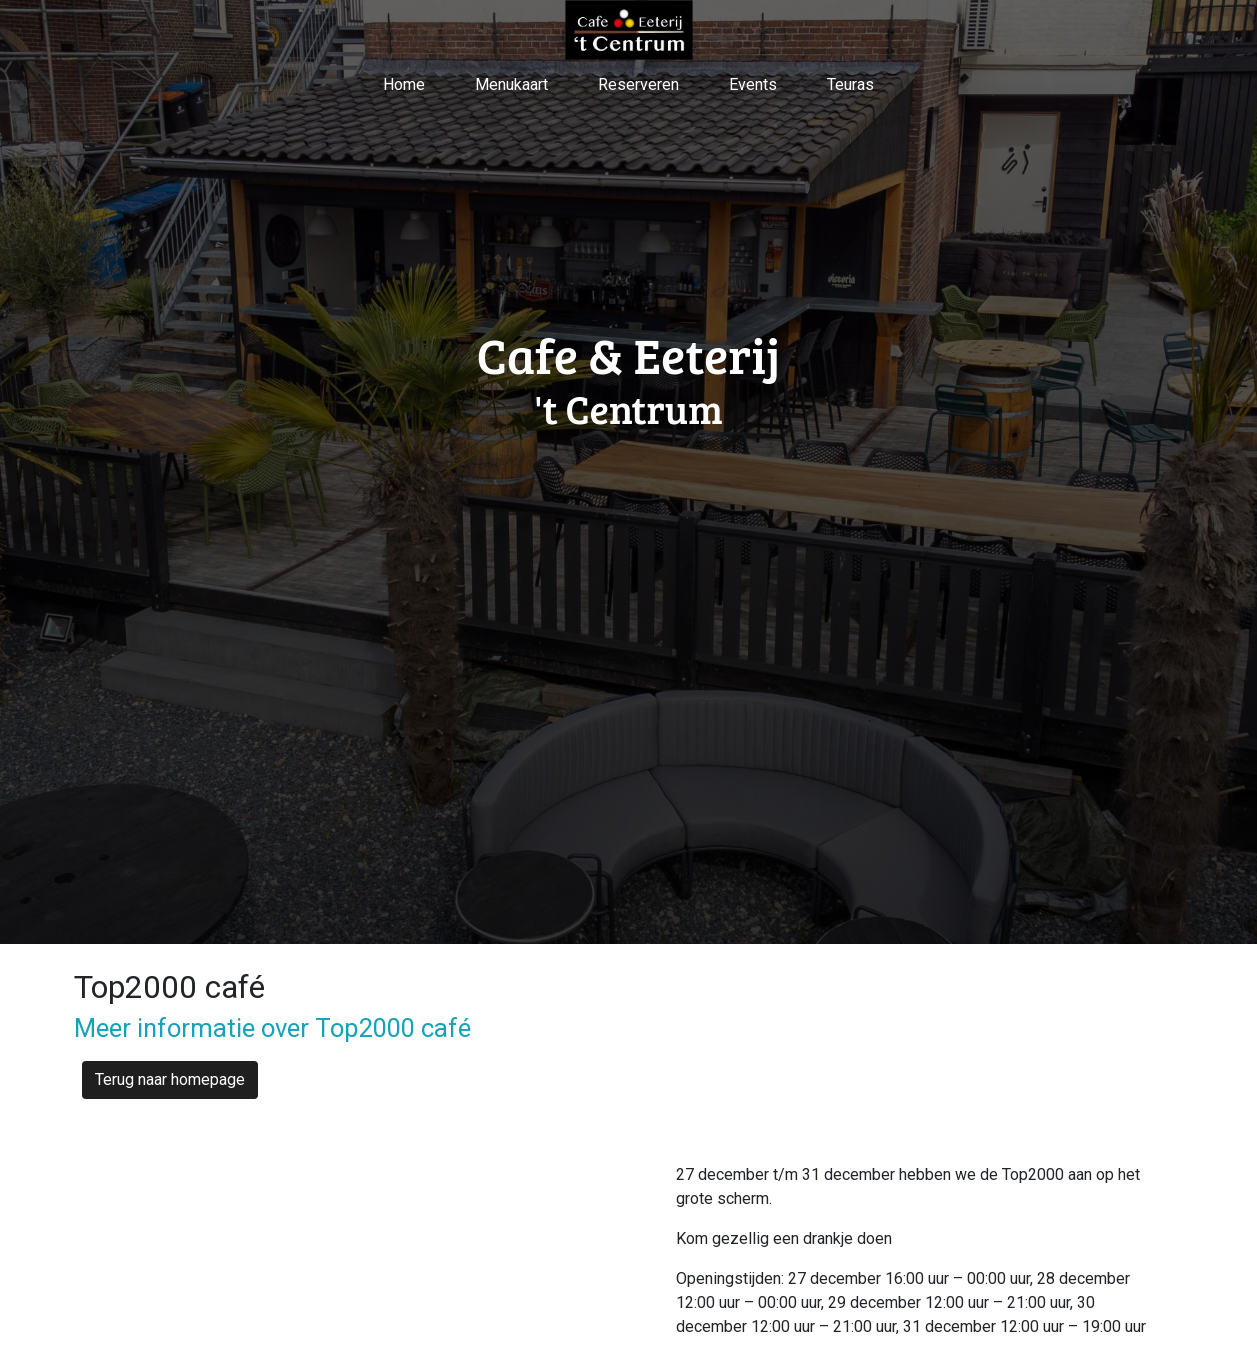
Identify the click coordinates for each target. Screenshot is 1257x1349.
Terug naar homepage (170, 1079)
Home (404, 84)
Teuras (850, 84)
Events (753, 84)
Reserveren (638, 84)
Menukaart (511, 84)
